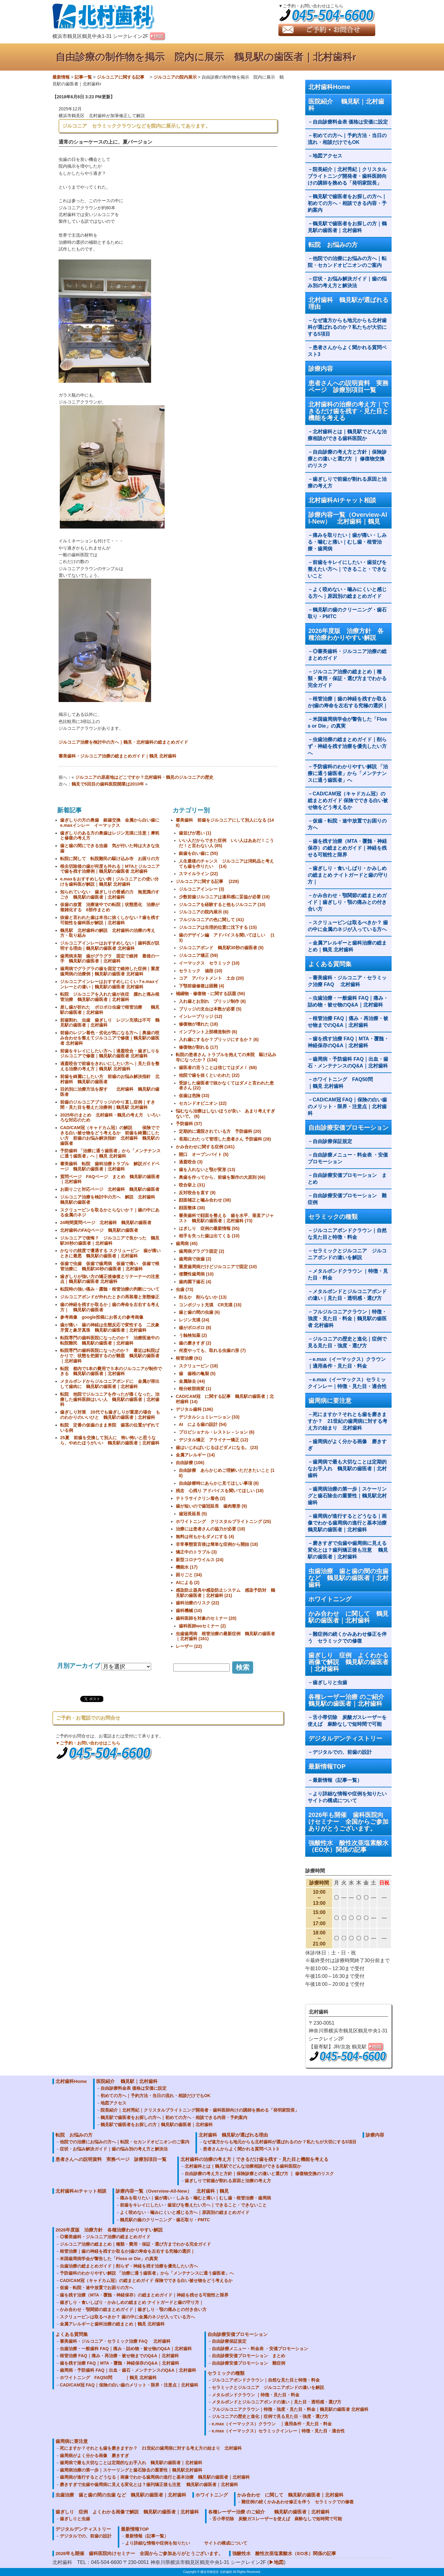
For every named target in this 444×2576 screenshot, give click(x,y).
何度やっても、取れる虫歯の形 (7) (212, 1350)
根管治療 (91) (189, 1358)
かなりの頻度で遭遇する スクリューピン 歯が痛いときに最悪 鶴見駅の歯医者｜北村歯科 (110, 1253)
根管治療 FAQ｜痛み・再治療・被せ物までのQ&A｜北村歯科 (348, 1022)
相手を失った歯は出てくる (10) (209, 1235)
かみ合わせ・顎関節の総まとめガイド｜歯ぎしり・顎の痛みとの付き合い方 (347, 902)
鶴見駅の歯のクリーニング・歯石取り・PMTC (347, 613)
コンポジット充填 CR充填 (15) (210, 1304)
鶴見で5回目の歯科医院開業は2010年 (108, 784)
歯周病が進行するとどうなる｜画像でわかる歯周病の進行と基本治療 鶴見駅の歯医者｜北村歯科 (350, 1522)
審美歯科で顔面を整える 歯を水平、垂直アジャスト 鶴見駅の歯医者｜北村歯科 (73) (226, 1218)
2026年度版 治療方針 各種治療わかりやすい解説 (346, 634)
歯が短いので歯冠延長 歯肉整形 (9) (211, 1506)
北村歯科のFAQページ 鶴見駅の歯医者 (99, 1230)
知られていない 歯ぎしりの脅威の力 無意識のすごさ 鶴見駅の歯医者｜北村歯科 (109, 894)
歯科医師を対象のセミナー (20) (206, 1618)
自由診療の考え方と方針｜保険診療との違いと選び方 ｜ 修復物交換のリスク (347, 458)
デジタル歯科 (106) (194, 1409)
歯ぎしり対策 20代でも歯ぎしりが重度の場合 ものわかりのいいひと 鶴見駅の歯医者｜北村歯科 (110, 1415)
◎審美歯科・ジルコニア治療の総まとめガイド (347, 655)
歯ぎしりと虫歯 (330, 1682)
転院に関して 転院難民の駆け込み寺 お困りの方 (109, 858)
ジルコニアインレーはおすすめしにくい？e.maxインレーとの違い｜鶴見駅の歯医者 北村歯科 (109, 984)
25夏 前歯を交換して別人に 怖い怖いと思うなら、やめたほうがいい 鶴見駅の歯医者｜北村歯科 (109, 1440)
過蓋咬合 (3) (191, 1161)
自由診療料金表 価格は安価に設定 (350, 122)
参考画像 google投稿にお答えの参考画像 (101, 1317)
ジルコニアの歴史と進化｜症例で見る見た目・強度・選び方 (347, 1342)
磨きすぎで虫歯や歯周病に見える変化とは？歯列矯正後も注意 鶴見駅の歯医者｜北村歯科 (348, 1550)
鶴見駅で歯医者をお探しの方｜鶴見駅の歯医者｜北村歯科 (347, 227)
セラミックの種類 (333, 1216)
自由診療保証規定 (332, 1141)
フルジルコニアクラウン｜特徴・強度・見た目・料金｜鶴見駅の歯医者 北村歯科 (347, 1318)
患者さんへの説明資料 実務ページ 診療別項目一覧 (348, 386)
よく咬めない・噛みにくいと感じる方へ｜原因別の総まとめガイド (347, 593)
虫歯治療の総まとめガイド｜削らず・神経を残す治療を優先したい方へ (347, 746)
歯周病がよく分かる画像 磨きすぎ (347, 1445)
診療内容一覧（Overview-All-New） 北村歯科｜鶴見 (347, 518)
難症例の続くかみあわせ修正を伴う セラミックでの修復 (347, 1637)
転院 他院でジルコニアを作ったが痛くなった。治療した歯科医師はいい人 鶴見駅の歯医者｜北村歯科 (109, 1399)
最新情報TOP (327, 1766)
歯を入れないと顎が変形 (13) (207, 1169)
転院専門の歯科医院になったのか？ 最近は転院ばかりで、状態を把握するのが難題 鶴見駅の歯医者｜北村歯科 (109, 1355)
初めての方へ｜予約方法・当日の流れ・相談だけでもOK (347, 139)
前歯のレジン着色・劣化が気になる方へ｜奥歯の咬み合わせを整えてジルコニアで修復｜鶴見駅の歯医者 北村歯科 (109, 1038)
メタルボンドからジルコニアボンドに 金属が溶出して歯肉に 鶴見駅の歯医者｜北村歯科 (109, 1384)
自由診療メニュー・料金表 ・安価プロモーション (348, 1158)
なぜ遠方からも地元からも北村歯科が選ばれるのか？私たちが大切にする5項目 (347, 327)
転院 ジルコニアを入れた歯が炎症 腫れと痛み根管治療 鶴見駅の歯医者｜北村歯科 (109, 997)
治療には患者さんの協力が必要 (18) (210, 1528)
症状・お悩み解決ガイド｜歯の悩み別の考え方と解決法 (347, 282)
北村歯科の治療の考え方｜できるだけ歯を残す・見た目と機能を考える (348, 411)
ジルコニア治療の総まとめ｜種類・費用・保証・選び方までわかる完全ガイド (347, 678)
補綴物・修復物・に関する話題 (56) (210, 993)
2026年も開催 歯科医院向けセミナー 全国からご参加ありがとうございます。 (348, 1821)
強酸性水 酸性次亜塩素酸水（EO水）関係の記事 (348, 1846)
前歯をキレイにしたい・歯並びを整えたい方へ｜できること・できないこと (347, 569)
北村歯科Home (329, 87)
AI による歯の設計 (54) (203, 1424)
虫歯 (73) (184, 1289)
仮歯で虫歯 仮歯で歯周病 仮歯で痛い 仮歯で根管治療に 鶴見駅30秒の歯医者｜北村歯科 (109, 1266)
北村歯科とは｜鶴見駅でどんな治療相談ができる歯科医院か (347, 435)
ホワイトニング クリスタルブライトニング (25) (223, 1521)
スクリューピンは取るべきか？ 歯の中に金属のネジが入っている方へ (348, 926)
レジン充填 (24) (194, 1319)
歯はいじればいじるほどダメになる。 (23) (217, 1447)
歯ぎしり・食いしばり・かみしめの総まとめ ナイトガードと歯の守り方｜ (348, 875)
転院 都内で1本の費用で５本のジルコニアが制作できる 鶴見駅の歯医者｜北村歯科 (111, 1371)
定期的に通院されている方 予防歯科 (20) (220, 1131)
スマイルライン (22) (198, 873)
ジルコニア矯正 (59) (198, 955)
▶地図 (276, 2562)
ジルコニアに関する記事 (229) (207, 881)
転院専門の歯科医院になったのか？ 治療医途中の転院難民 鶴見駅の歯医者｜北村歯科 (109, 1340)
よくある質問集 (330, 964)
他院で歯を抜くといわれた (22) (209, 1075)
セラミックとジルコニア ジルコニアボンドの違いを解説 (347, 1254)
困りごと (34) (189, 1574)
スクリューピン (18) (198, 1365)
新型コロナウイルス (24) (200, 1559)
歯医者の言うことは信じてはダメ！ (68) (218, 1067)
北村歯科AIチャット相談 (342, 500)
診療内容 (320, 368)
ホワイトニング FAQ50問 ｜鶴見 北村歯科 (348, 1083)
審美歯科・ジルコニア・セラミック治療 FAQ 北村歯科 (347, 981)
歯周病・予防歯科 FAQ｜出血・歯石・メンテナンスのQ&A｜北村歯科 (348, 1062)
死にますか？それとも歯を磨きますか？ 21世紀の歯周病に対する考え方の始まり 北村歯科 (347, 1421)
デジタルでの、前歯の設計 (342, 1752)
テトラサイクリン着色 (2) (200, 1498)
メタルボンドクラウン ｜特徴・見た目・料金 (348, 1274)
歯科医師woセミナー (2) (202, 1625)
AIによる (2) (187, 1582)
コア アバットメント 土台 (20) (211, 978)
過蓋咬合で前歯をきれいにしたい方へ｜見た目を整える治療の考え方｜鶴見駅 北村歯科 (109, 1066)
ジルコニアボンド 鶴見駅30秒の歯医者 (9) (221, 947)
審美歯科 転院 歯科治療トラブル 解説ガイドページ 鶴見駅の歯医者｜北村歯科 (109, 1166)
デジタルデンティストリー (345, 1738)
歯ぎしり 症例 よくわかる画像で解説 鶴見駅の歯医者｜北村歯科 (348, 1662)
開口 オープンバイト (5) (203, 1154)
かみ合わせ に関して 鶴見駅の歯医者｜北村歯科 (348, 1617)
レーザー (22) (189, 1646)
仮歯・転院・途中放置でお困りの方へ (347, 824)
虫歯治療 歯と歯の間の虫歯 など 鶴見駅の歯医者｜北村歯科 (348, 1578)
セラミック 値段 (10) (200, 970)
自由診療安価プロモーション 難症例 (347, 1199)
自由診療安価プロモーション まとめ (347, 1179)
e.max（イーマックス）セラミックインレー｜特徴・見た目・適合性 (347, 1383)
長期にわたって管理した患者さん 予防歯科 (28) (225, 1139)
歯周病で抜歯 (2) (195, 1258)
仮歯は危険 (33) (194, 1095)
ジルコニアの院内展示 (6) (203, 911)
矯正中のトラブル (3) (196, 1551)
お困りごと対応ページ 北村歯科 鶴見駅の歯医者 (109, 1189)
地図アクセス (330, 155)
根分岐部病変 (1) (195, 1388)
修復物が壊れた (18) (198, 1024)
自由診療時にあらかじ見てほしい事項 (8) (219, 1483)
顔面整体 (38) (192, 1207)
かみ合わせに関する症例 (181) (205, 1146)
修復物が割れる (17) (198, 1047)
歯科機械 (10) (189, 1610)
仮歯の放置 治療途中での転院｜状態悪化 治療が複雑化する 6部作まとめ (109, 907)
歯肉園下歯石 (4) (195, 1281)
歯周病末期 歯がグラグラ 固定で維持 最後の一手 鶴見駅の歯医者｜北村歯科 (109, 958)
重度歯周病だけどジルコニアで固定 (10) (218, 1266)
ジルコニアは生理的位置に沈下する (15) (218, 927)
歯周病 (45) (187, 1243)
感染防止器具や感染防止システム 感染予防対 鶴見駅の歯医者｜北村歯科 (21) (225, 1593)
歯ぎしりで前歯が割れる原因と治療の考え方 (347, 482)
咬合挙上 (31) (192, 1184)
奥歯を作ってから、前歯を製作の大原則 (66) (222, 1177)
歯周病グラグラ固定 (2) (201, 1251)
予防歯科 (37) (189, 1123)
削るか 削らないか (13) (203, 1297)
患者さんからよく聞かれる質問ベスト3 (347, 351)
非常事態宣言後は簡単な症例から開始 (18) (217, 1544)
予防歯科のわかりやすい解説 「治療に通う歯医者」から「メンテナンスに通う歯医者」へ (348, 773)
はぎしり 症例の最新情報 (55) (209, 1228)
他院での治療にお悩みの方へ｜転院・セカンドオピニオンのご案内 (347, 262)
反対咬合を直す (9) (197, 1192)
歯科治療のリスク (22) (197, 1602)
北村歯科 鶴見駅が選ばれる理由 (348, 303)
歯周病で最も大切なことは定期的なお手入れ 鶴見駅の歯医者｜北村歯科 (347, 1468)
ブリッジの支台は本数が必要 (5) (210, 1008)
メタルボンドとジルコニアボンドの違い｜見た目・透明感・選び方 (347, 1295)
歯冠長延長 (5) (193, 1513)
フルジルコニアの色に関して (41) (211, 919)
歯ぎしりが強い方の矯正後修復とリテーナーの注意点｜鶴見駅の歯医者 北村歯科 (109, 1279)
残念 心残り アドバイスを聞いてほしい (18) (220, 1490)
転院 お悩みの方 (333, 244)
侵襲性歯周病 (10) (196, 1274)
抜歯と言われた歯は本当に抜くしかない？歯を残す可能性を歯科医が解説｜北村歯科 (109, 920)
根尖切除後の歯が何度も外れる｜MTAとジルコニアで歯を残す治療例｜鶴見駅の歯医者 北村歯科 (110, 869)
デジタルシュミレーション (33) (209, 1417)
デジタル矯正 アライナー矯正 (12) (213, 1439)
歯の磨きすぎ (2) (195, 1343)
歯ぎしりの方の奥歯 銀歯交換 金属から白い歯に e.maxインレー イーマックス (112, 823)
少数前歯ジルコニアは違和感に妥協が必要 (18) (224, 896)
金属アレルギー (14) (195, 1454)
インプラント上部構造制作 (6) (208, 1031)
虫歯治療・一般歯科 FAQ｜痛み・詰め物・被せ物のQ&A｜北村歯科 (348, 1001)
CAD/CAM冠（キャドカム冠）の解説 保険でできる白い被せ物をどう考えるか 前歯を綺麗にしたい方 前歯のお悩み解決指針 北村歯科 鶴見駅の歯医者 (109, 1135)
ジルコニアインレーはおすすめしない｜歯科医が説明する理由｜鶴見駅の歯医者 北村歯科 (109, 946)
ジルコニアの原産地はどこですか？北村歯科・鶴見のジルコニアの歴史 (144, 777)
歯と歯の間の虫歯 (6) (199, 1312)
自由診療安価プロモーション (348, 1127)
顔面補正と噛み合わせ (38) (205, 1200)
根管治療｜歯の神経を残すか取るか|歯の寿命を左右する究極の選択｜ (348, 702)
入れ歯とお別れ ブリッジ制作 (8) (212, 1001)
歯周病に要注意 (330, 1400)
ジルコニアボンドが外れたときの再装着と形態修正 (109, 1296)
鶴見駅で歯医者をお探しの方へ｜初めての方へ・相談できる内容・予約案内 (347, 203)
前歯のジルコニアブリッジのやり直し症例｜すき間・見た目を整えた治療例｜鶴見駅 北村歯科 (107, 1105)
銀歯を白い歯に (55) (198, 853)
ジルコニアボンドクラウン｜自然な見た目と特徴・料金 (347, 1234)
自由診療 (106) (190, 1462)
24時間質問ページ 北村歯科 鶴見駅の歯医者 (105, 1222)
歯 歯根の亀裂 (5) (197, 1373)
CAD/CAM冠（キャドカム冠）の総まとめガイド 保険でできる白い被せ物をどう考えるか (348, 800)
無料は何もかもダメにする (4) (205, 1536)
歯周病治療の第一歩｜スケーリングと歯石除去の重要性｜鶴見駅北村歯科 (347, 1495)
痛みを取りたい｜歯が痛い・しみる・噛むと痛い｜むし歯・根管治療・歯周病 (347, 542)
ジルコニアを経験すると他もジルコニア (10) (222, 904)
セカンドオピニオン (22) (203, 1103)
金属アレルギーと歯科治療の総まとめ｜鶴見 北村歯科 (347, 946)
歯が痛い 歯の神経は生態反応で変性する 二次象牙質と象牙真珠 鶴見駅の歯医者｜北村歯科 (109, 1327)
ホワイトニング (330, 1599)
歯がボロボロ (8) (195, 1327)
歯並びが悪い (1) (195, 833)
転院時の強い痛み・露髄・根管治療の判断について (109, 1289)
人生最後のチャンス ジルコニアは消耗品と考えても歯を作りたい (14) (226, 864)
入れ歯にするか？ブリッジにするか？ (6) (219, 1039)
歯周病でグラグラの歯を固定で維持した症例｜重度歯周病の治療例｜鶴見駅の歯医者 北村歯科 (109, 971)
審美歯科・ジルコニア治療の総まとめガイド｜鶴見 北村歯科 (117, 755)
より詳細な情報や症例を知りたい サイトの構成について (350, 1797)
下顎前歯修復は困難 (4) (201, 985)
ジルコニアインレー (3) (201, 889)
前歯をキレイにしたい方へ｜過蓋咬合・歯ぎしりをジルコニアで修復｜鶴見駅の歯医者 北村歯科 (109, 1053)
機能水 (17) (187, 1567)
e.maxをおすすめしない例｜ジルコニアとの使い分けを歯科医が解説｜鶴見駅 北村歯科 (109, 881)
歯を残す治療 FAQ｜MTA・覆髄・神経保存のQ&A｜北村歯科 (348, 1042)
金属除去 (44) (192, 1381)
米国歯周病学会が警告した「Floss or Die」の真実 (347, 722)
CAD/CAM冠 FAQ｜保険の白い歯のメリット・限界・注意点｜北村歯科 (347, 1106)
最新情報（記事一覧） (337, 1780)
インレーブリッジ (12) (200, 1016)
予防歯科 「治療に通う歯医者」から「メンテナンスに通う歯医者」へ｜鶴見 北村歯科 (110, 1153)
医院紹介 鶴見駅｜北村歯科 (346, 105)
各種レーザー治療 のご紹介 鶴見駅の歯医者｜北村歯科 (350, 1700)
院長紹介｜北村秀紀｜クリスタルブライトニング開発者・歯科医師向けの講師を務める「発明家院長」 (347, 176)
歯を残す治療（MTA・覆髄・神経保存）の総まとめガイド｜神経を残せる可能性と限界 (347, 848)
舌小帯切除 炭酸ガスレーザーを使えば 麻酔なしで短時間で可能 (347, 1721)
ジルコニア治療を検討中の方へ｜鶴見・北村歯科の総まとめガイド (123, 742)
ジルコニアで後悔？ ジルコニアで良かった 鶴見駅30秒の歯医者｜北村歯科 (109, 1240)
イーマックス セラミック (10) (209, 963)
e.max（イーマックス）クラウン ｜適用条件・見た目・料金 (349, 1363)
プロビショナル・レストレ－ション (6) (216, 1432)
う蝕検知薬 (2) (193, 1335)
